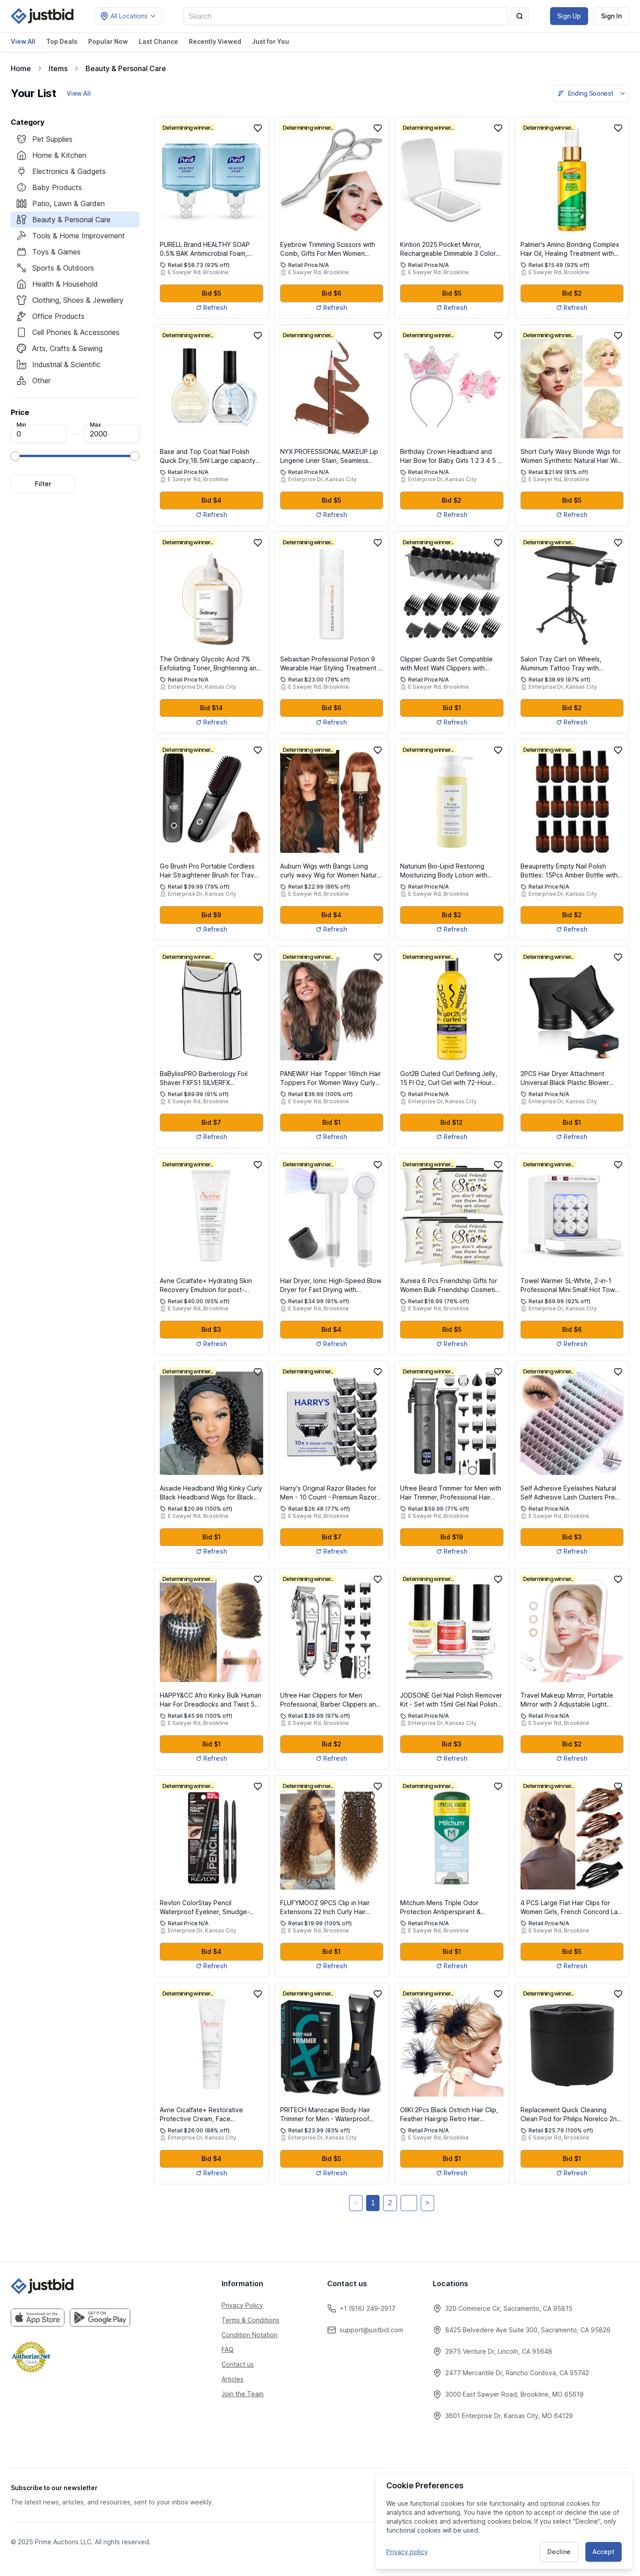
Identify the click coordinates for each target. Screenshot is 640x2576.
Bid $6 (331, 293)
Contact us (238, 2364)
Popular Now (108, 41)
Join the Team (243, 2394)
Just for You (270, 41)
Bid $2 (572, 293)
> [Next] (427, 2203)
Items (58, 68)
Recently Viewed (215, 41)
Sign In (611, 16)
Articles (232, 2379)
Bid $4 (211, 500)
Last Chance (158, 41)
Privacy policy (407, 2551)
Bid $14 (211, 708)
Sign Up (569, 16)
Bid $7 (211, 1122)
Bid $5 (211, 293)
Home (21, 68)
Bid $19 (451, 1537)
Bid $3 (211, 1329)
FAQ (228, 2349)
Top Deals (61, 41)
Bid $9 (211, 915)
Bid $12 (451, 1122)
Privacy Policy (242, 2305)
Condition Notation (249, 2335)
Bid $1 (452, 708)
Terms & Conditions (250, 2320)
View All (23, 41)
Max (95, 424)
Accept (603, 2551)
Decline (559, 2551)
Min (21, 424)
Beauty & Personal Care (125, 68)
